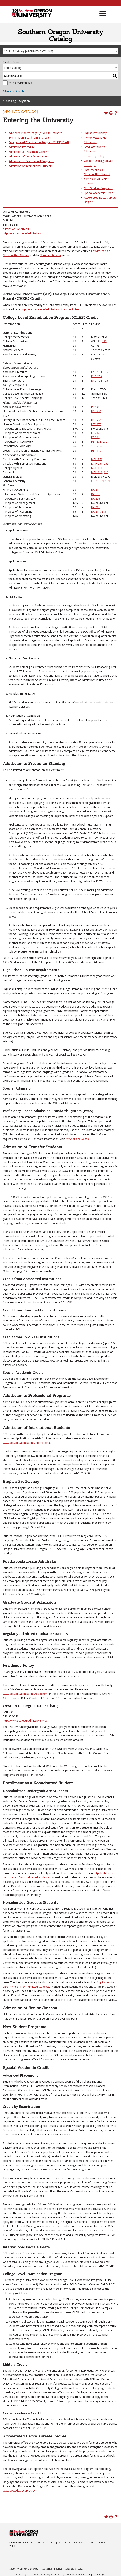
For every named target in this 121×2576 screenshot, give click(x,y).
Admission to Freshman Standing (29, 151)
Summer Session (50, 255)
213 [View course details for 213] (103, 511)
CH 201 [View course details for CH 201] (95, 481)
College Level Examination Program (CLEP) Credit (39, 142)
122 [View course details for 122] (104, 341)
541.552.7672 (48, 2542)
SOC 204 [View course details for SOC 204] (96, 446)
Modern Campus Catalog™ (91, 2574)
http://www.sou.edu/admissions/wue (25, 1720)
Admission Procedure (22, 147)
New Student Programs (98, 188)
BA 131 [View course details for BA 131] (95, 494)
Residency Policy (94, 156)
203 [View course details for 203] (110, 481)
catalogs (23, 2574)
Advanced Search (13, 91)
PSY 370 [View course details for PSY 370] (96, 424)
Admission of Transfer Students (28, 156)
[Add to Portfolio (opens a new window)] (106, 113)
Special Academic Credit (98, 193)
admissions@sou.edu (16, 229)
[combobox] (60, 51)
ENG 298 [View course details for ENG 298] (96, 376)
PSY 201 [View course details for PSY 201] (96, 441)
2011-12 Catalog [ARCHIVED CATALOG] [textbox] (28, 51)
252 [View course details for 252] (106, 463)
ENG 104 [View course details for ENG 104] (96, 372)
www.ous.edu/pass (77, 1139)
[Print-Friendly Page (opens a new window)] (111, 113)
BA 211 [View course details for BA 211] (95, 489)
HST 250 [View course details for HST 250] (96, 411)
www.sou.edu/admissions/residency (25, 1693)
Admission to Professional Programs (31, 161)
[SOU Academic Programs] (32, 13)
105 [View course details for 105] (105, 372)
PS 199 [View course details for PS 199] (95, 407)
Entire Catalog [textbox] (12, 68)
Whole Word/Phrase (20, 82)
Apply (12, 2545)
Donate (101, 2542)
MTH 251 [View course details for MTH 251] (96, 459)
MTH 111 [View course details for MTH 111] (96, 468)
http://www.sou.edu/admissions (22, 233)
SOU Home (64, 2542)
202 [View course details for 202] (105, 441)
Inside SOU (79, 2542)
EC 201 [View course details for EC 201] (95, 437)
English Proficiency (95, 133)
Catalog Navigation (18, 101)
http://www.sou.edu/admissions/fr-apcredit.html (50, 309)
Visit (91, 2542)
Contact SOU (28, 2542)
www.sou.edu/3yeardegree (19, 2490)
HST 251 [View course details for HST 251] (96, 420)
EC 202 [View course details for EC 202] (95, 433)
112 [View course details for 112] (106, 472)
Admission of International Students (31, 166)
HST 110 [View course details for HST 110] (96, 450)
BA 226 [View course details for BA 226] (95, 498)
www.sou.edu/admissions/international (26, 1442)
